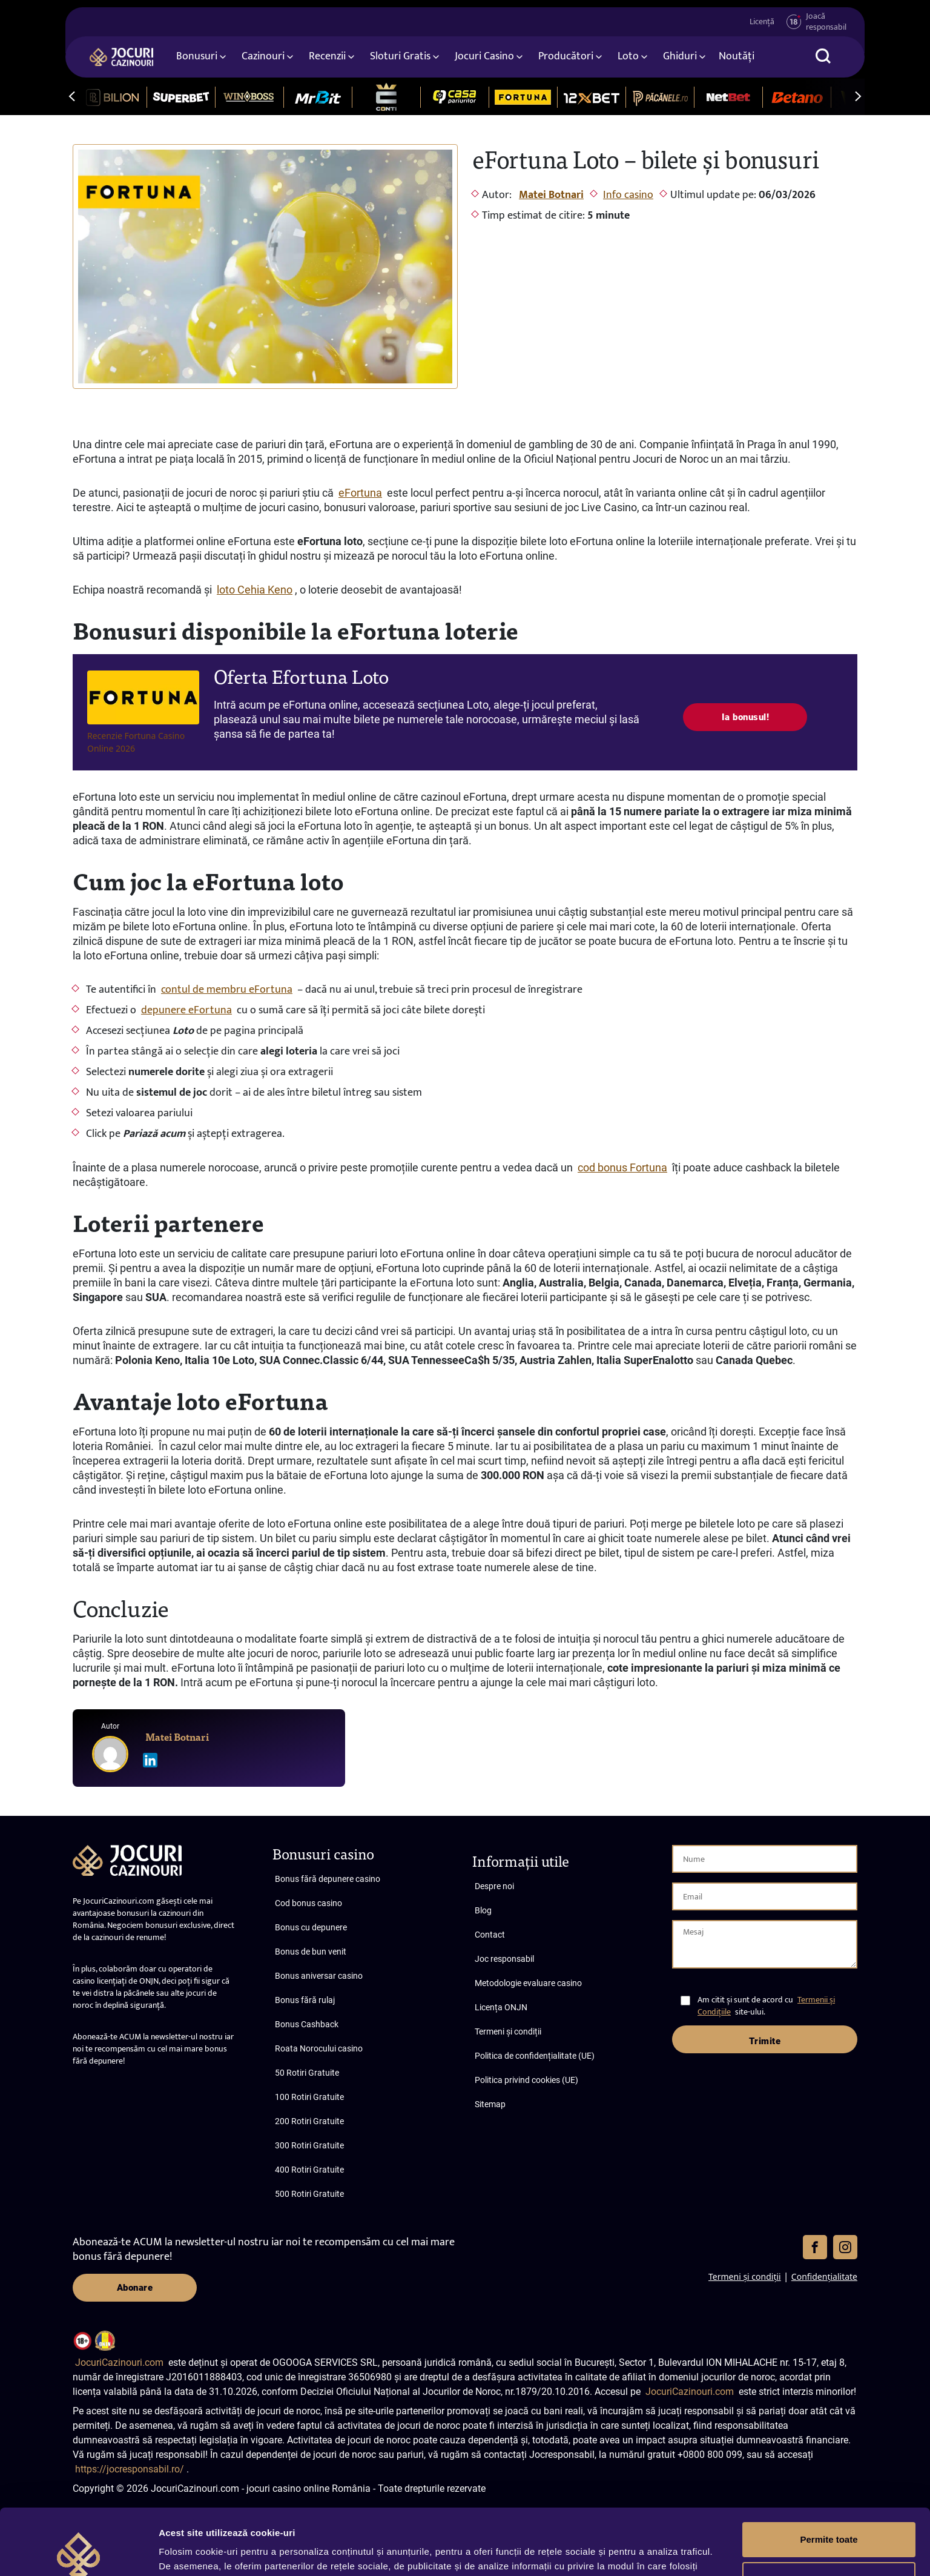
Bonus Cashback (306, 2024)
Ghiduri (680, 56)
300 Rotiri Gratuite (309, 2145)
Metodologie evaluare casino (528, 1983)
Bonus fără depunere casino (327, 1879)
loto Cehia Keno (254, 589)
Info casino (628, 195)
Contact (490, 1934)
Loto (628, 56)
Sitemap (490, 2104)
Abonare (135, 2287)
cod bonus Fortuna (622, 1167)
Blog (483, 1910)
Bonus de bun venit (310, 1951)
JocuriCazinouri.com (119, 2362)
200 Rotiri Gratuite (309, 2121)
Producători (565, 56)
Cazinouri (263, 56)
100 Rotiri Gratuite (309, 2097)
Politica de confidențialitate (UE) (535, 2056)
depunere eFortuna (186, 1010)
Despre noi (494, 1886)
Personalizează (829, 2517)
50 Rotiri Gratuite (307, 2073)
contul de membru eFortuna (226, 990)
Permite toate (828, 2477)
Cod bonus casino (308, 1903)
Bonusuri (196, 56)
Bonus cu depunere (311, 1927)
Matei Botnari (551, 195)
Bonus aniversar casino (319, 1976)
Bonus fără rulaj (305, 2000)
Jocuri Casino (484, 56)
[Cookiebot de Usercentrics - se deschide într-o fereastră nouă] (78, 2552)
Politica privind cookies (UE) (526, 2080)
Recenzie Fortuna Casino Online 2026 (136, 742)
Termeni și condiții (508, 2031)
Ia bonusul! (746, 717)
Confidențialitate (824, 2276)
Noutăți (736, 56)
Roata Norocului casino (319, 2048)
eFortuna (360, 492)
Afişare (174, 2552)
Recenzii (327, 56)
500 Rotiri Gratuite (309, 2194)
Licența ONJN (501, 2007)
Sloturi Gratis (400, 56)
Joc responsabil (504, 1959)
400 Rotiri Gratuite (309, 2169)
